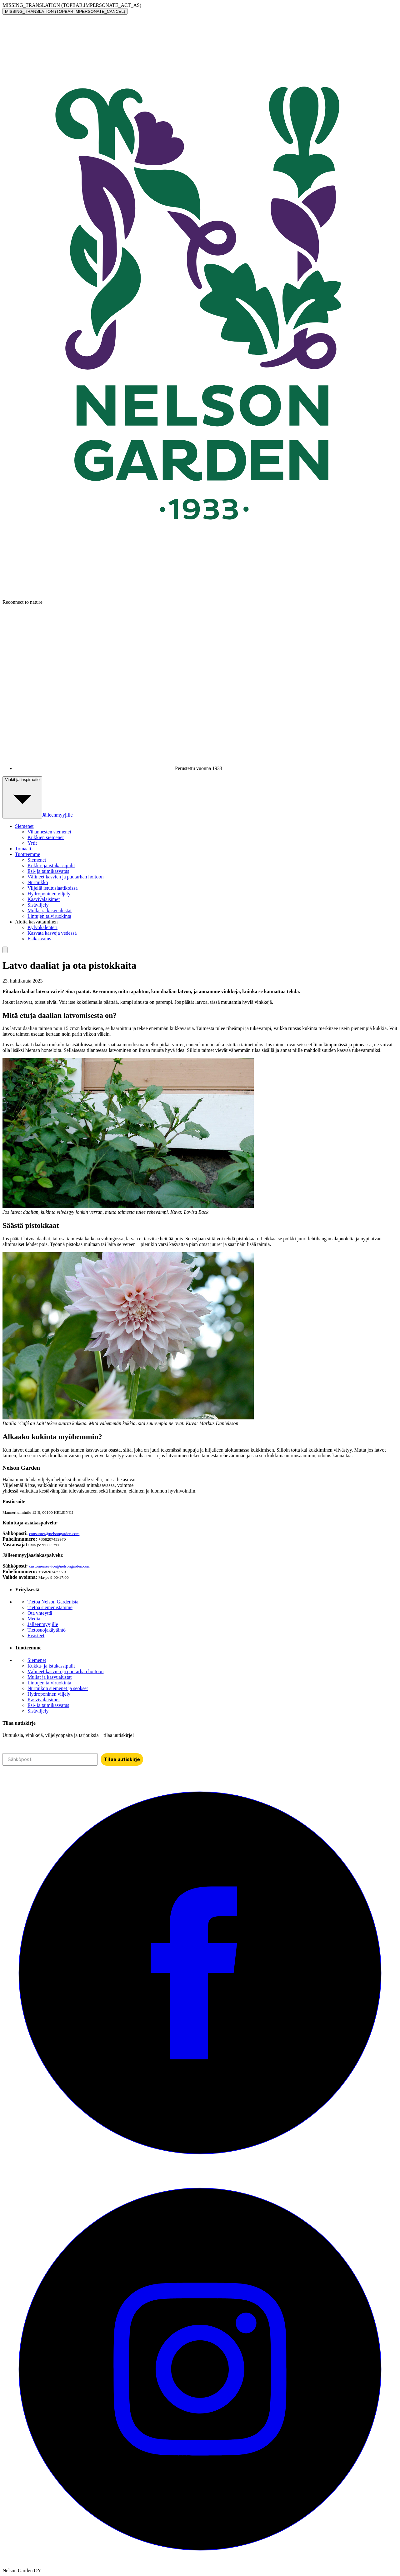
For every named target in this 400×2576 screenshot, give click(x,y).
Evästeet (36, 1635)
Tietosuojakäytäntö (47, 1630)
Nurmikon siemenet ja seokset (58, 1688)
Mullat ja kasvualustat (50, 910)
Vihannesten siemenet (49, 831)
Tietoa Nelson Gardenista (53, 1601)
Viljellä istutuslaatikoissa (53, 888)
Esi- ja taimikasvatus (48, 871)
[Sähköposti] (50, 1759)
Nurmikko (38, 882)
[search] (5, 950)
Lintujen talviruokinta (49, 916)
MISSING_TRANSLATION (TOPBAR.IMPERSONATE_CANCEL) (65, 11)
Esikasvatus (39, 938)
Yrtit (32, 843)
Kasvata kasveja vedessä (52, 933)
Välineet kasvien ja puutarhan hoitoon (65, 876)
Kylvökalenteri (43, 927)
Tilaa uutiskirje (122, 1759)
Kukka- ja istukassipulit (51, 865)
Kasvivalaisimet (44, 899)
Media (34, 1618)
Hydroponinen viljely (49, 893)
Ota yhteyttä (40, 1613)
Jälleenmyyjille (57, 815)
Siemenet (37, 860)
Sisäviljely (38, 905)
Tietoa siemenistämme (50, 1607)
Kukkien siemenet (46, 837)
